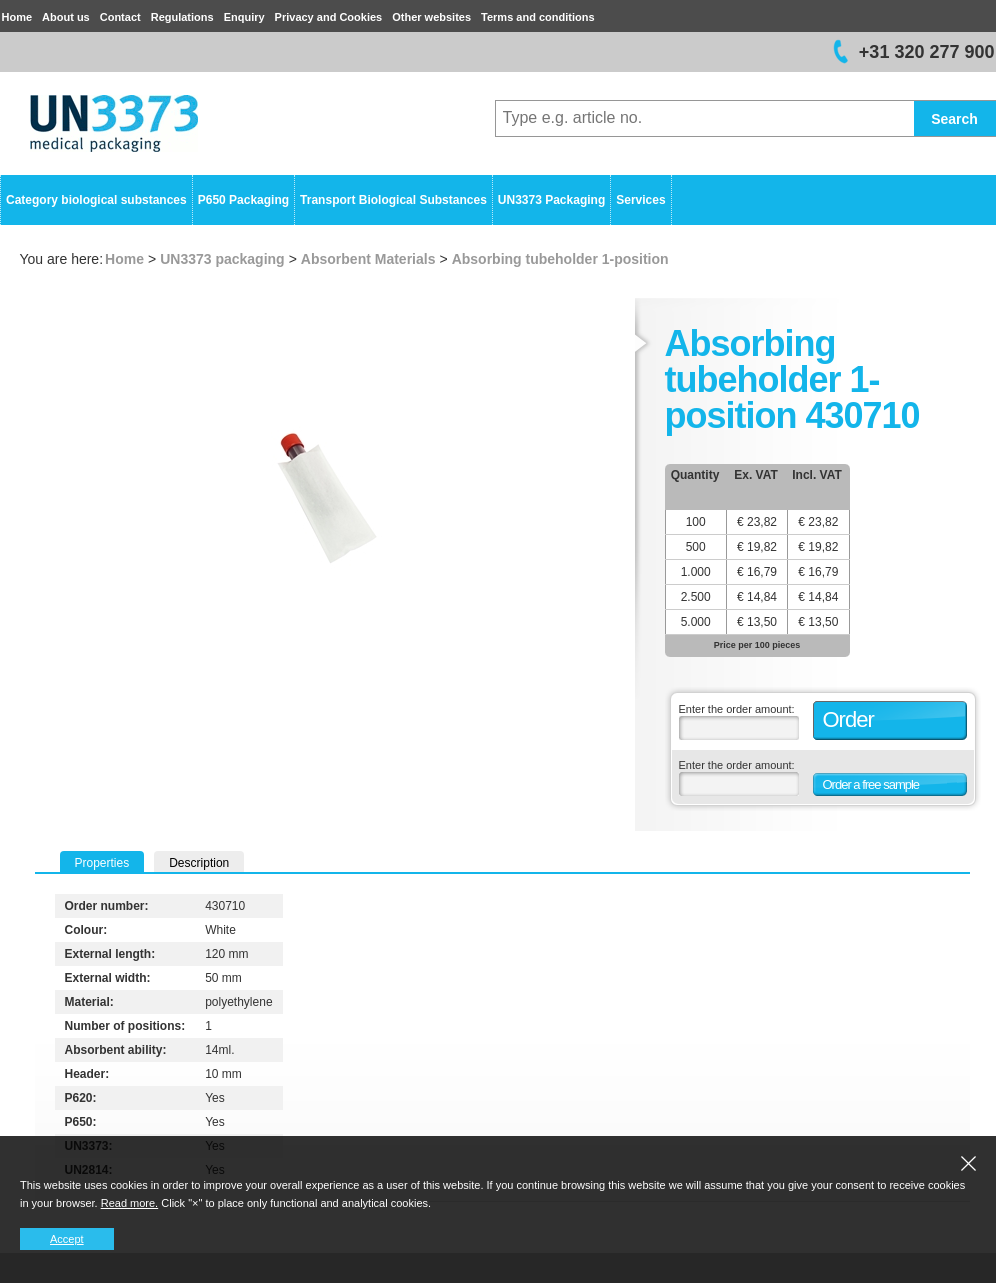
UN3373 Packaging (551, 200)
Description (199, 863)
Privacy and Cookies (329, 17)
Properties (102, 863)
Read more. (129, 1203)
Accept (67, 1239)
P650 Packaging (243, 200)
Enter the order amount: (737, 709)
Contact (120, 17)
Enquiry (244, 17)
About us (66, 17)
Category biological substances (96, 200)
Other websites (431, 17)
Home (17, 17)
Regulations (182, 17)
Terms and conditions (537, 17)
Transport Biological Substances (393, 200)
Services (640, 200)
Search (954, 119)
